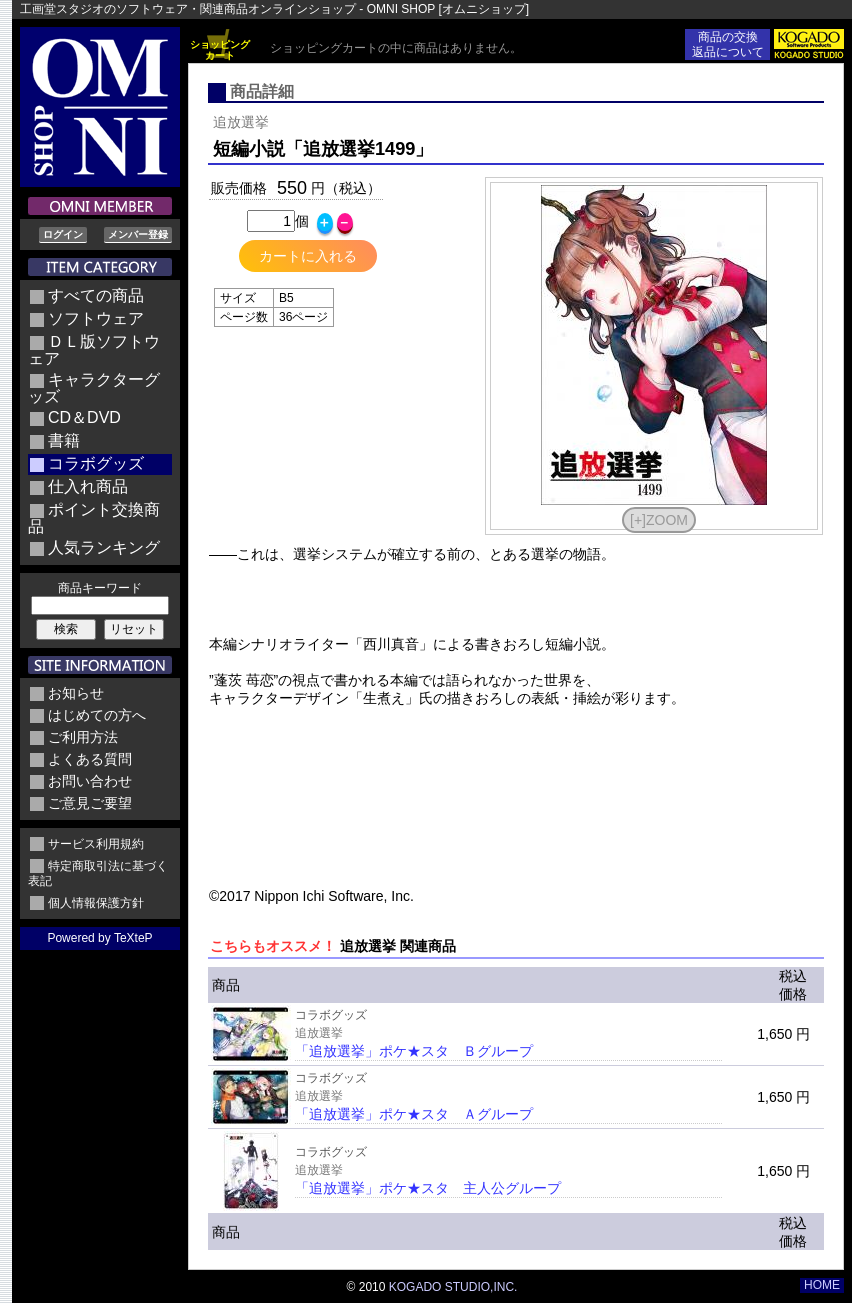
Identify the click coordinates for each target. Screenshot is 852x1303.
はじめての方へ (97, 715)
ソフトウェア (96, 318)
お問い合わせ (90, 781)
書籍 (64, 440)
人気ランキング (104, 547)
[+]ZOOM (659, 520)
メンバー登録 (138, 234)
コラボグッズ (96, 463)
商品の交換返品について (728, 44)
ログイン (63, 234)
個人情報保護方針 (96, 903)
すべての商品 (96, 295)
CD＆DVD (84, 417)
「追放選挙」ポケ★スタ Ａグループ (414, 1114)
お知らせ (76, 693)
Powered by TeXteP (99, 938)
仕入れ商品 (88, 486)
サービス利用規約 (96, 844)
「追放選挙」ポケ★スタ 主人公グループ (428, 1188)
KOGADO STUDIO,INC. (453, 1287)
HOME (822, 1285)
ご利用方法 (83, 737)
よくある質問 (90, 759)
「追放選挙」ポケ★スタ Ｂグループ (414, 1051)
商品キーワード (100, 588)
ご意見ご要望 (90, 803)
